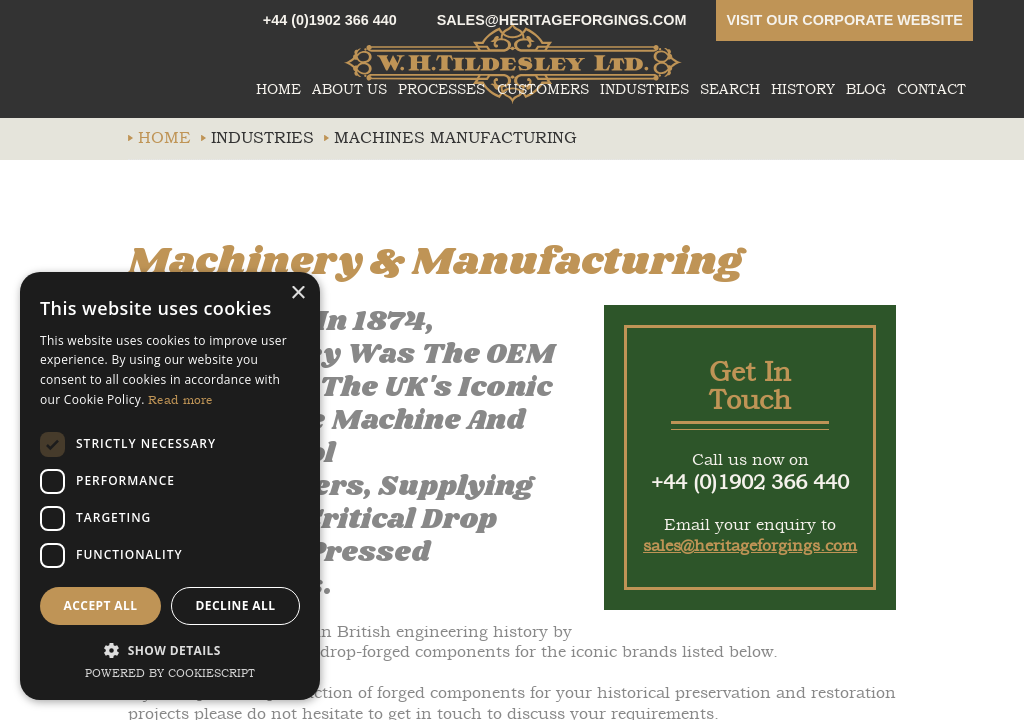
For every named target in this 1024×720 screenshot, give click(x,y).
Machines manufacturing (455, 137)
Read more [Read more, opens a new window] (180, 400)
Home (278, 89)
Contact (931, 89)
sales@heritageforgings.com (562, 20)
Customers (543, 89)
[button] (170, 648)
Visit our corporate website (844, 20)
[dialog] (170, 486)
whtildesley (512, 63)
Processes (441, 89)
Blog (866, 89)
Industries (644, 89)
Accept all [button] (101, 605)
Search (730, 89)
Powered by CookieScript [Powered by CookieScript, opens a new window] (170, 673)
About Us (349, 89)
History (803, 89)
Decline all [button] (236, 605)
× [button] (297, 293)
